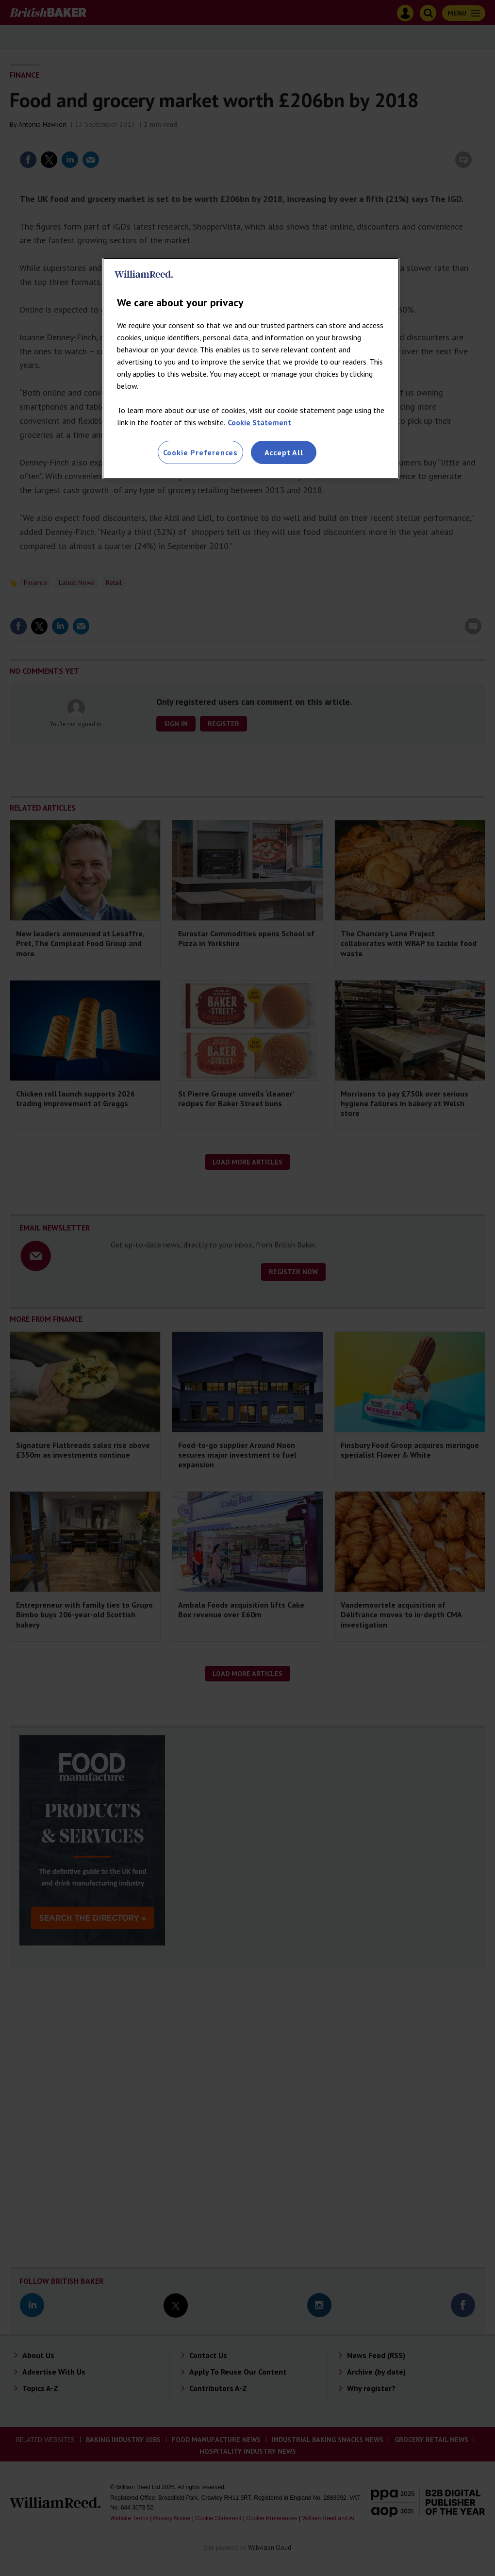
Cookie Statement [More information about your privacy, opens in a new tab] (259, 422)
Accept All (283, 452)
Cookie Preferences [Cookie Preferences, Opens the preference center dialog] (200, 452)
